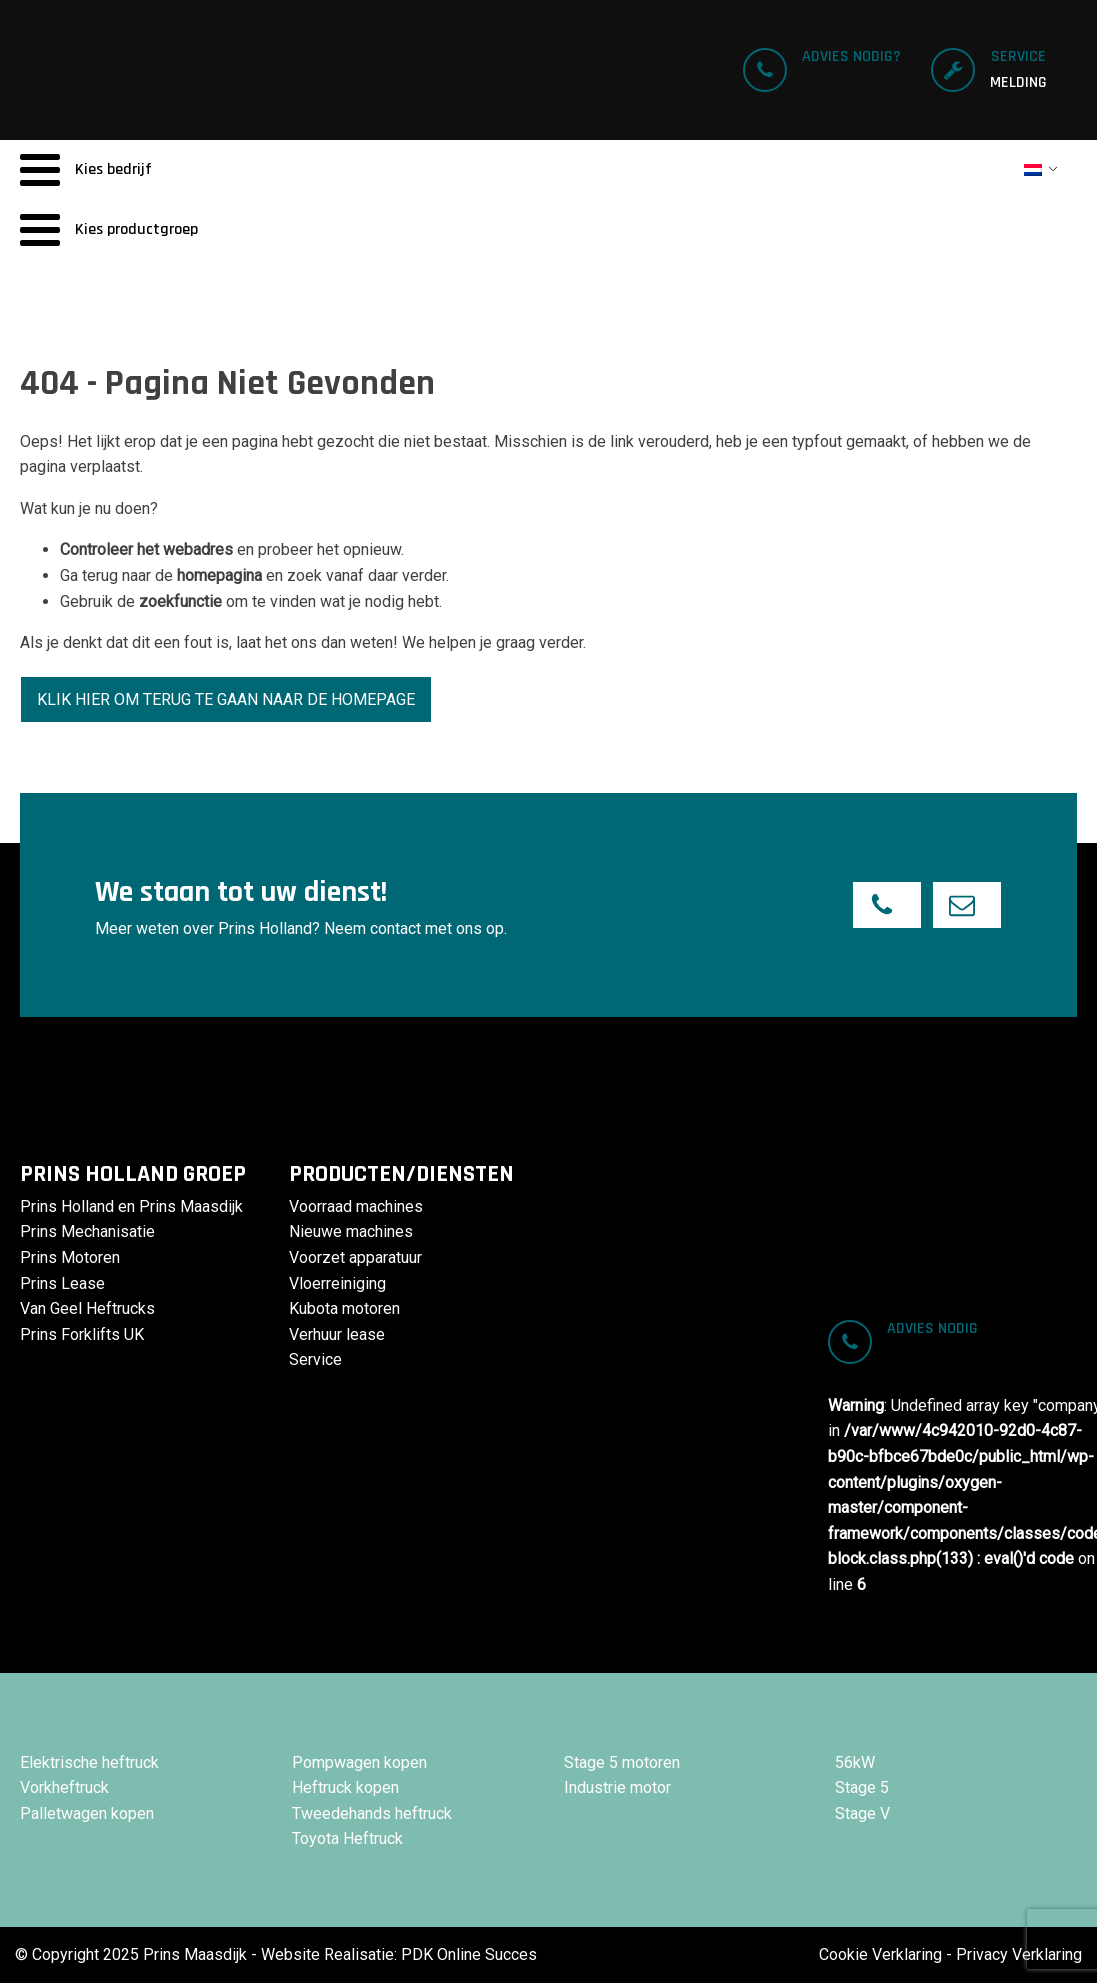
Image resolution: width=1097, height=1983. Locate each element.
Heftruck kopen (345, 1787)
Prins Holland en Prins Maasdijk (131, 1206)
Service (315, 1359)
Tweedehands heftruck (372, 1813)
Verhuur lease (337, 1334)
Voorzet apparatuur (355, 1257)
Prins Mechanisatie (87, 1231)
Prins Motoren (70, 1257)
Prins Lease (62, 1283)
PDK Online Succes (469, 1954)
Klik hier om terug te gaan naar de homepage (226, 699)
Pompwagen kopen (359, 1762)
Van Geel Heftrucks (87, 1308)
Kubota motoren (344, 1308)
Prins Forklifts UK (82, 1334)
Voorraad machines (356, 1206)
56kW (855, 1762)
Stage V (862, 1813)
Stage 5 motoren (622, 1762)
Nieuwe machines (351, 1231)
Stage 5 (862, 1787)
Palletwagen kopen (87, 1813)
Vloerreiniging (337, 1283)
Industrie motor (617, 1787)
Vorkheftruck (64, 1787)
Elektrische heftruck (89, 1762)
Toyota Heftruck (347, 1838)
